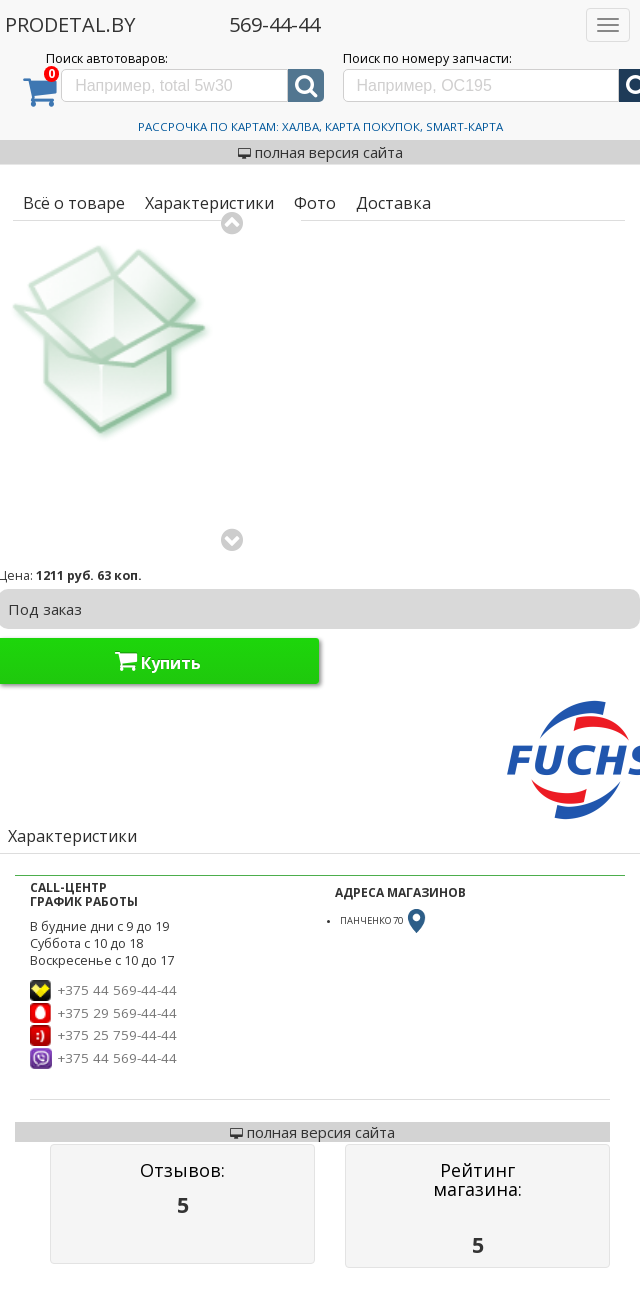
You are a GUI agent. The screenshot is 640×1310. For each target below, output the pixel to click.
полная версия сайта (320, 152)
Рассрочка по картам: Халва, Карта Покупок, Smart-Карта (320, 126)
